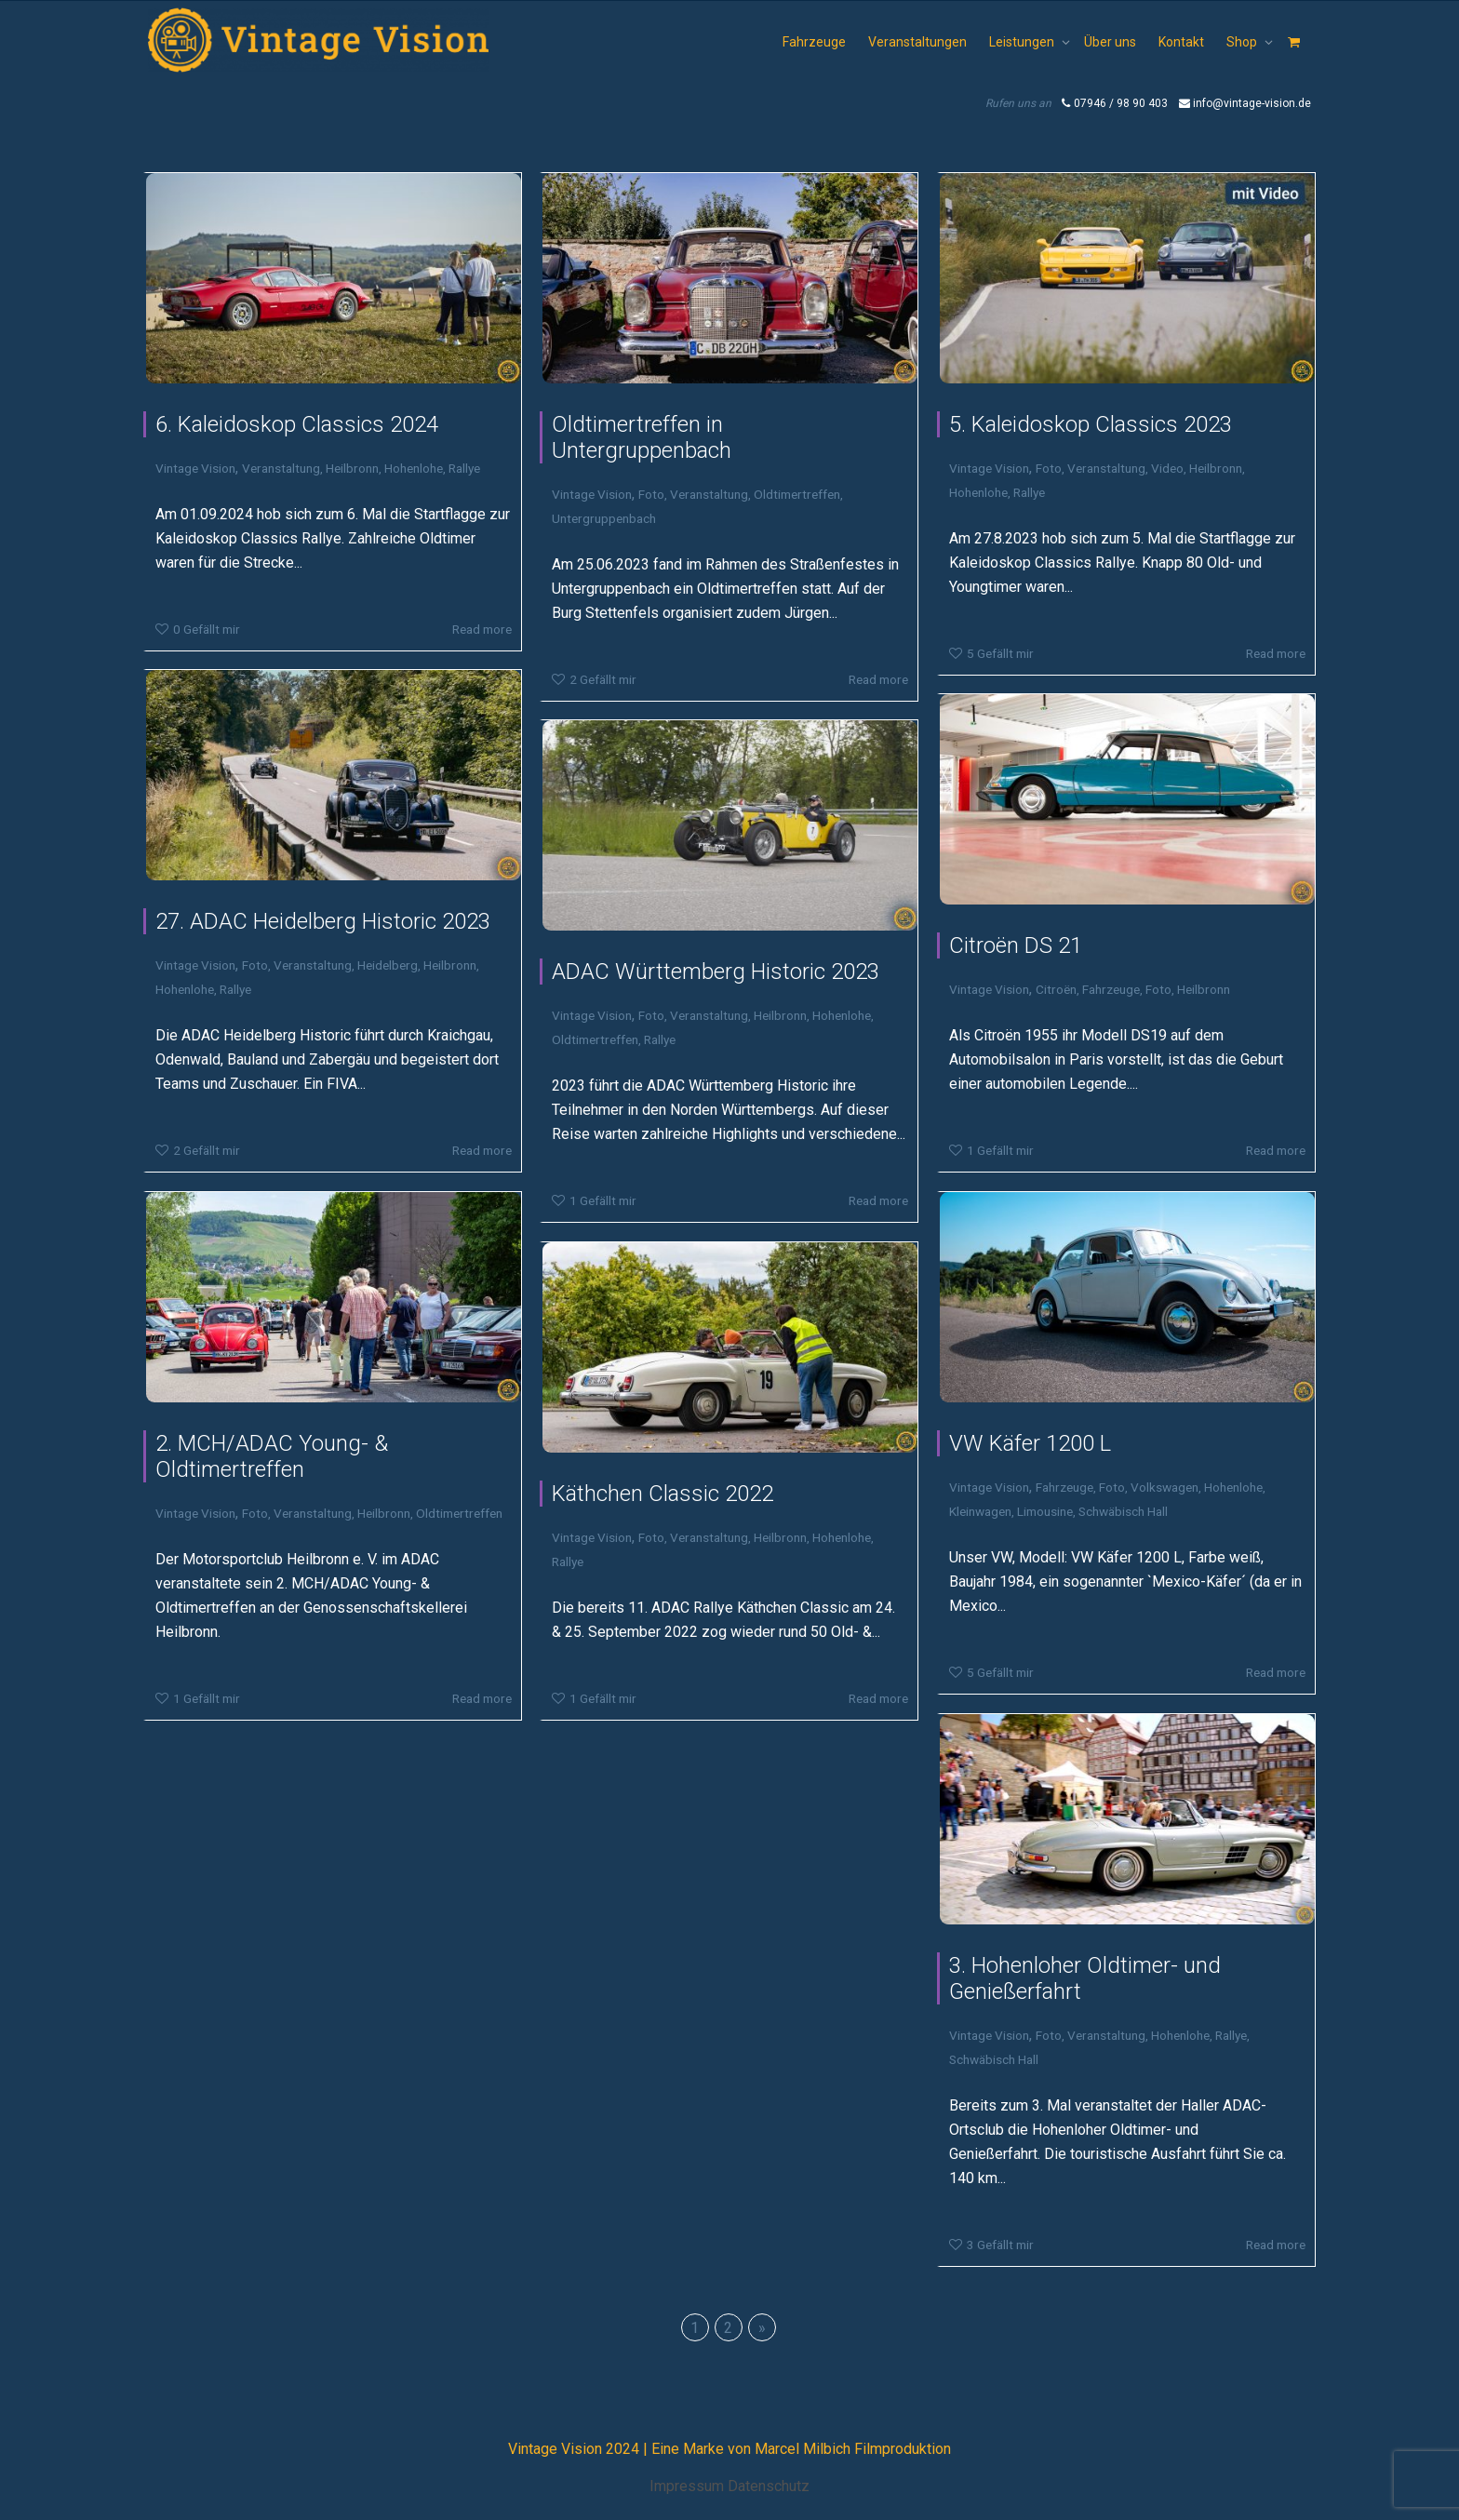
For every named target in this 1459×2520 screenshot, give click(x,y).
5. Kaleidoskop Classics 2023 (1090, 424)
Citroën (1056, 989)
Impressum (686, 2486)
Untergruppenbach (604, 518)
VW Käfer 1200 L (1030, 1443)
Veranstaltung (281, 468)
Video (1167, 468)
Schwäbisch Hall (1123, 1511)
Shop (1243, 41)
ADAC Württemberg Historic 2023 (715, 971)
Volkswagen (1164, 1487)
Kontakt (1181, 41)
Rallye (464, 468)
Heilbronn (352, 468)
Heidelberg (387, 965)
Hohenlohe (413, 468)
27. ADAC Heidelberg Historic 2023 (322, 921)
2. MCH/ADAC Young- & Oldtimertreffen (271, 1456)
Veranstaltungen (917, 41)
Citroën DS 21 (1015, 945)
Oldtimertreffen (797, 494)
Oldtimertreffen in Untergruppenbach (641, 437)
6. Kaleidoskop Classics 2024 (296, 424)
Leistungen (1023, 41)
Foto (651, 494)
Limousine (1045, 1511)
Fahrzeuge (814, 41)
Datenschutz (769, 2486)
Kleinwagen (980, 1511)
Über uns (1110, 41)
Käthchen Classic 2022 (662, 1494)
